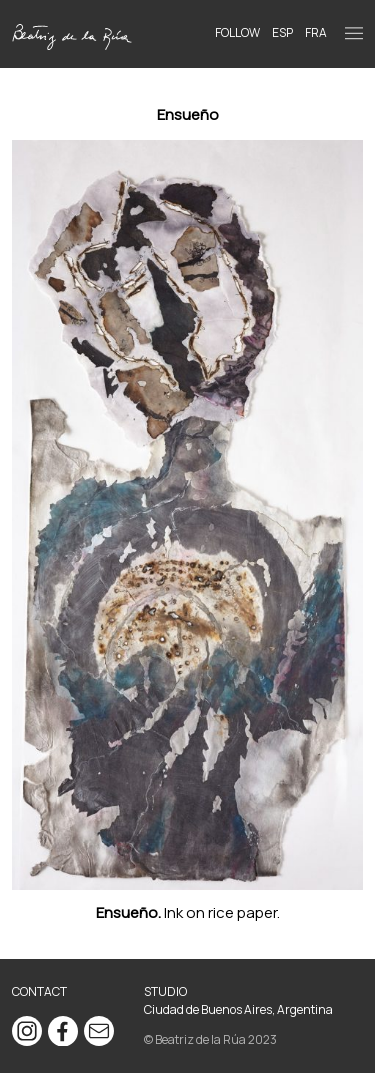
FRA (316, 32)
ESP (282, 32)
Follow (237, 32)
